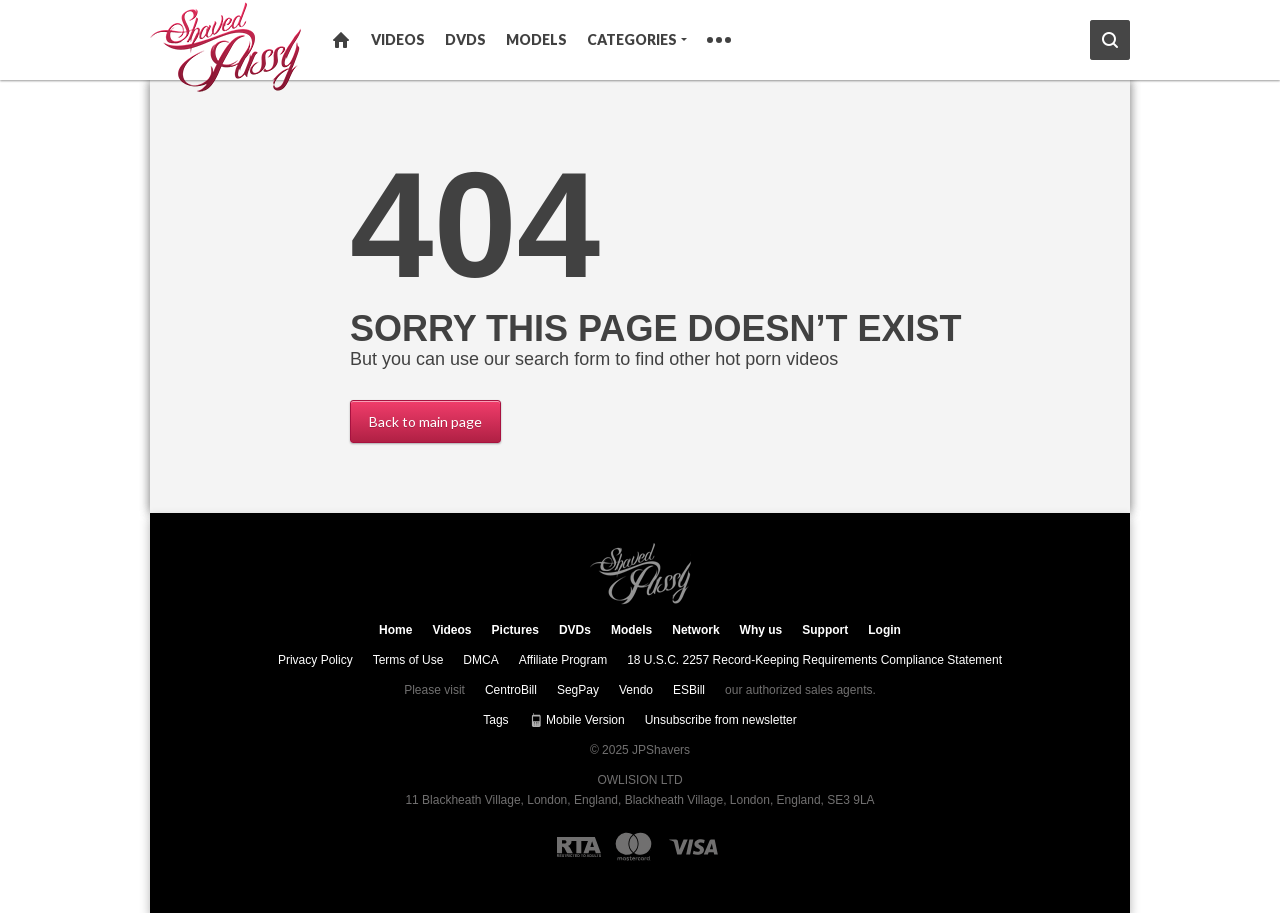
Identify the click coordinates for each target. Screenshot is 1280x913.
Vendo (636, 690)
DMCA (480, 660)
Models (536, 39)
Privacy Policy (315, 660)
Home (341, 40)
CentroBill (511, 690)
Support (825, 630)
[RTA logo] (579, 847)
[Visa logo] (694, 847)
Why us (761, 630)
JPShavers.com (640, 574)
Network (695, 630)
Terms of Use (408, 660)
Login (884, 630)
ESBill (689, 690)
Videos (398, 39)
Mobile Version (577, 720)
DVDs (465, 39)
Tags (495, 720)
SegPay (578, 690)
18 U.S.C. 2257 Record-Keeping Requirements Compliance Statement (814, 660)
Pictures (515, 630)
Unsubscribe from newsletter (721, 720)
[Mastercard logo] (633, 846)
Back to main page (425, 421)
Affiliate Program (563, 660)
